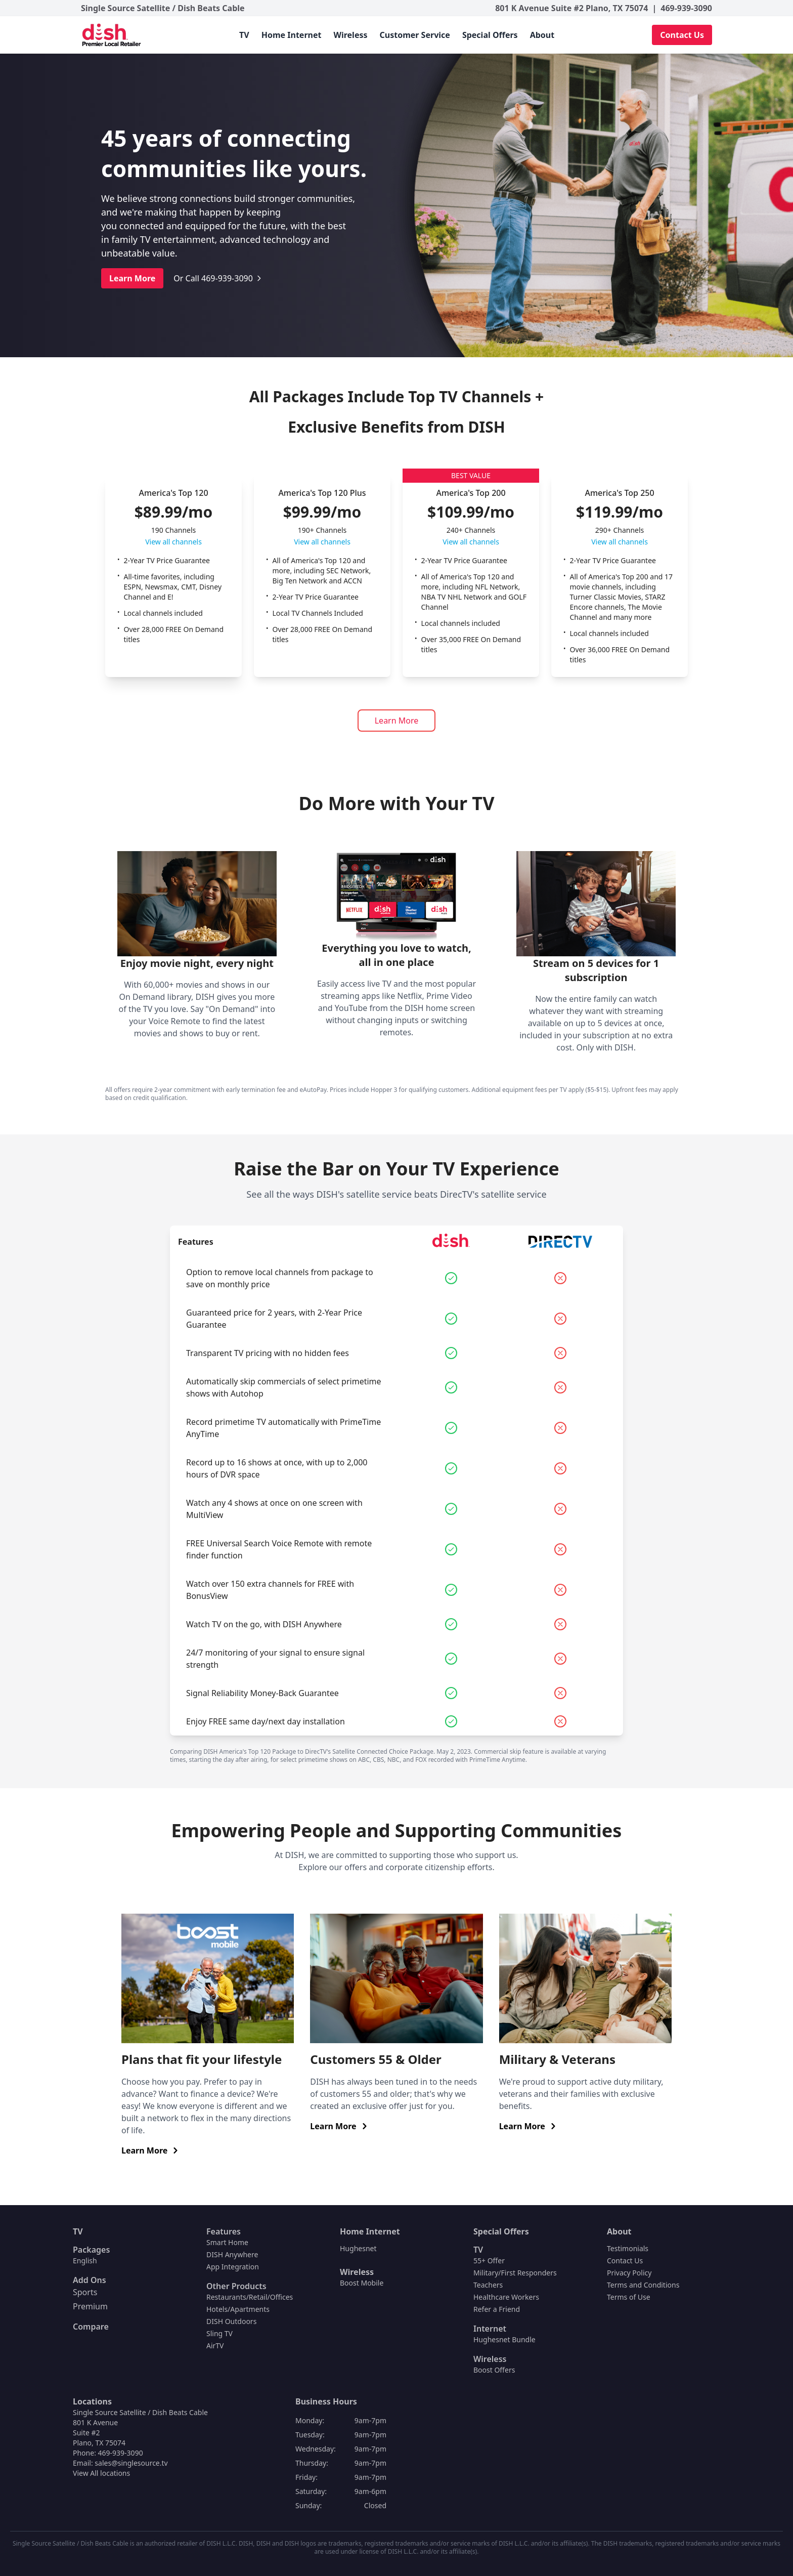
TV (244, 34)
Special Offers (490, 34)
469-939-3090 (686, 8)
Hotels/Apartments (238, 2309)
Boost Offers (494, 2370)
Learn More (132, 278)
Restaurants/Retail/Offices (249, 2297)
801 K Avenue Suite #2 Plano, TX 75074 (571, 8)
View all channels (173, 541)
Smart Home (227, 2242)
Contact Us (682, 34)
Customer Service (415, 34)
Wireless (350, 34)
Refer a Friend (496, 2309)
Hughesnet (358, 2248)
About (542, 34)
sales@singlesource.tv (131, 2463)
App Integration (232, 2266)
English (85, 2260)
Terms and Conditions (643, 2285)
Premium (90, 2306)
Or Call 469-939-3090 (218, 278)
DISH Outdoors (231, 2321)
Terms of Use (628, 2297)
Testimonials (627, 2248)
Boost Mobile (361, 2283)
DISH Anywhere (232, 2254)
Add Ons (89, 2280)
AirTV (215, 2345)
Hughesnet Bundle (504, 2339)
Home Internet (291, 34)
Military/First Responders (515, 2272)
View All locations (101, 2473)
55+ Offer (489, 2260)
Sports (85, 2292)
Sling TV (219, 2333)
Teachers (488, 2285)
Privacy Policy (629, 2272)
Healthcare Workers (506, 2297)
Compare (91, 2326)
